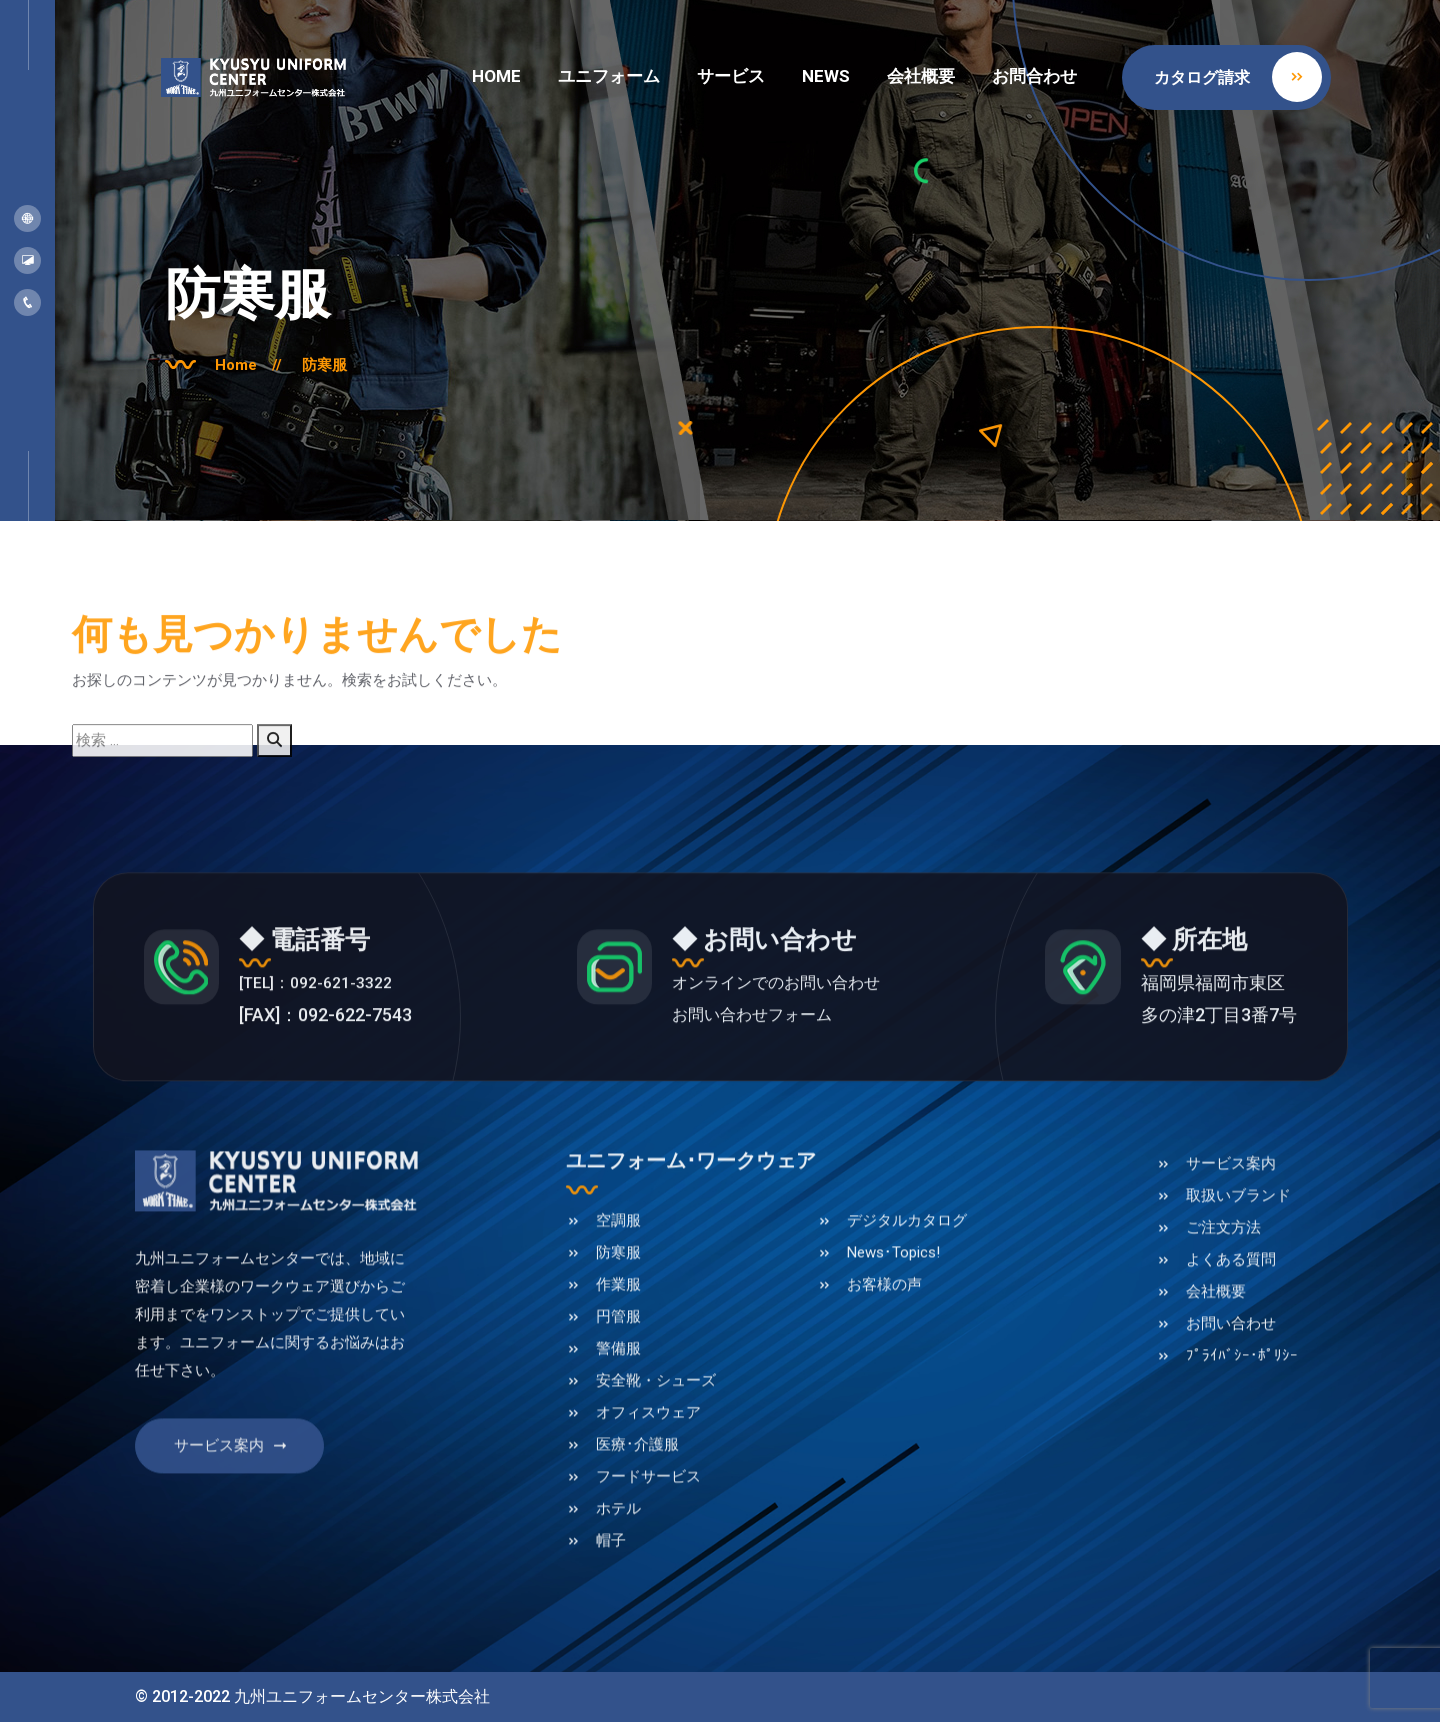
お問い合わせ (1231, 1400)
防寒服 (342, 363)
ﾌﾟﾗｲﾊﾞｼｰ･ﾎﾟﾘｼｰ (1242, 1432)
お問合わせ (1034, 76)
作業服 (618, 1361)
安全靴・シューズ (656, 1457)
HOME (496, 76)
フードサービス (648, 1553)
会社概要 (921, 76)
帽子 (611, 1617)
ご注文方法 (1223, 1304)
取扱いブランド (1238, 1272)
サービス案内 (232, 1534)
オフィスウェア (648, 1489)
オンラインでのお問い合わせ (789, 1059)
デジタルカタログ (907, 1297)
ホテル (618, 1585)
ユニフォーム (609, 76)
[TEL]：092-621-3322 (351, 1059)
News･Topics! (893, 1329)
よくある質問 (1231, 1336)
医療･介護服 (637, 1521)
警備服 (618, 1425)
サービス (731, 76)
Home (262, 363)
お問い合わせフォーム (762, 1091)
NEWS (826, 76)
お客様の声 (884, 1361)
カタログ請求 (1238, 77)
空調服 (618, 1297)
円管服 (618, 1393)
